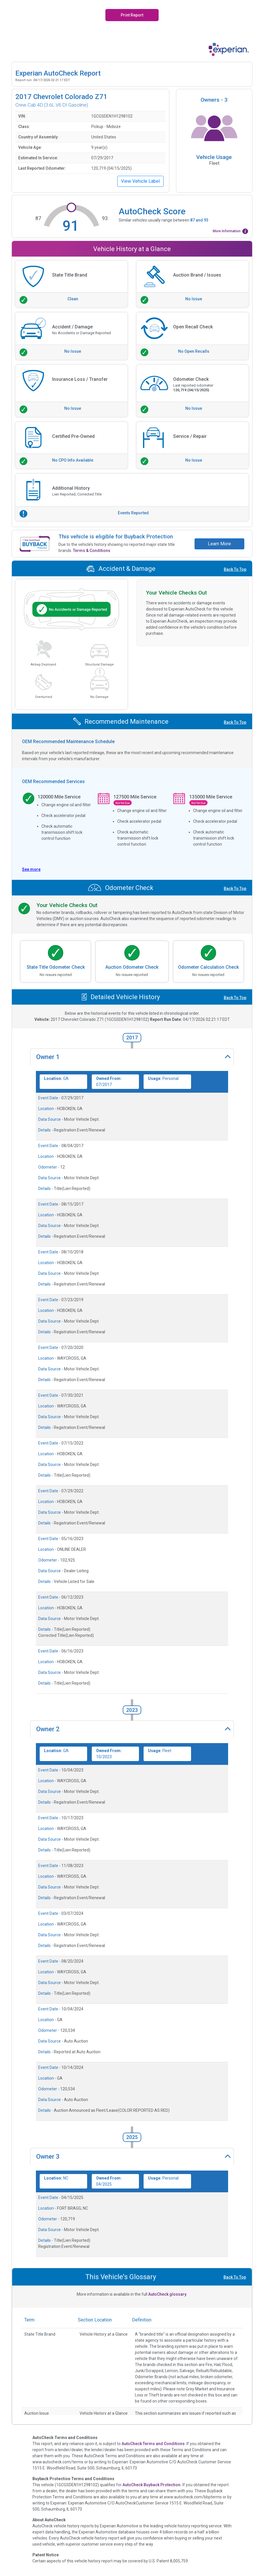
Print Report (132, 15)
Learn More (219, 543)
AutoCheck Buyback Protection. (152, 2484)
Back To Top (235, 569)
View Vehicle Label (140, 181)
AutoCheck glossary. (167, 2294)
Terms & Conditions (91, 550)
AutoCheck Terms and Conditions (153, 2443)
